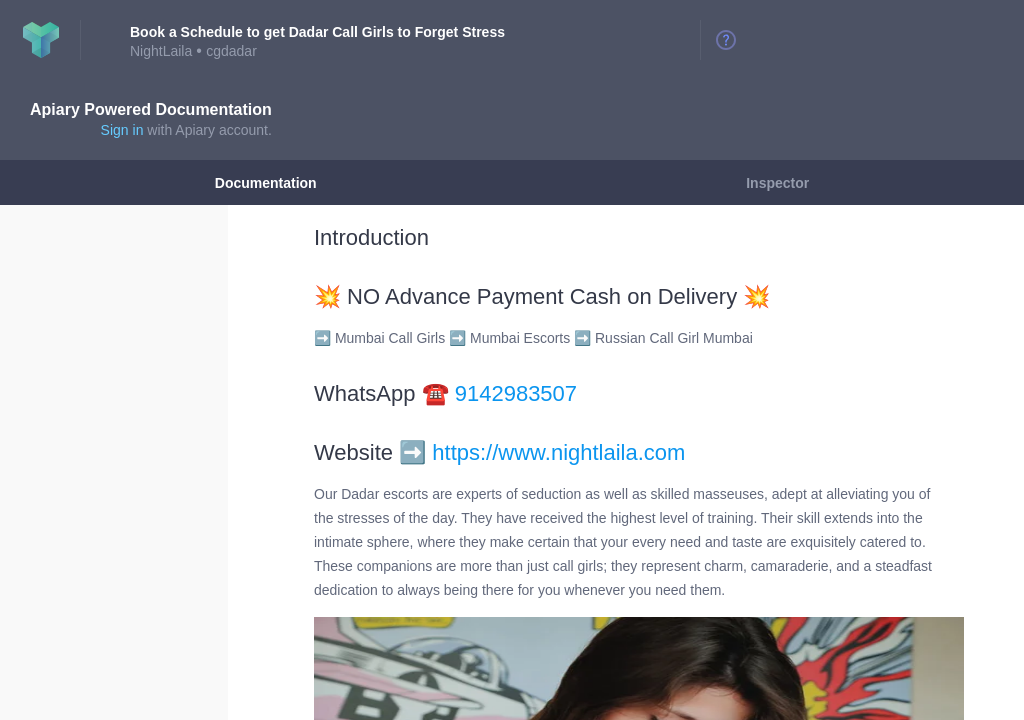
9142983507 (516, 393)
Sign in (122, 130)
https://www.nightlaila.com (558, 452)
